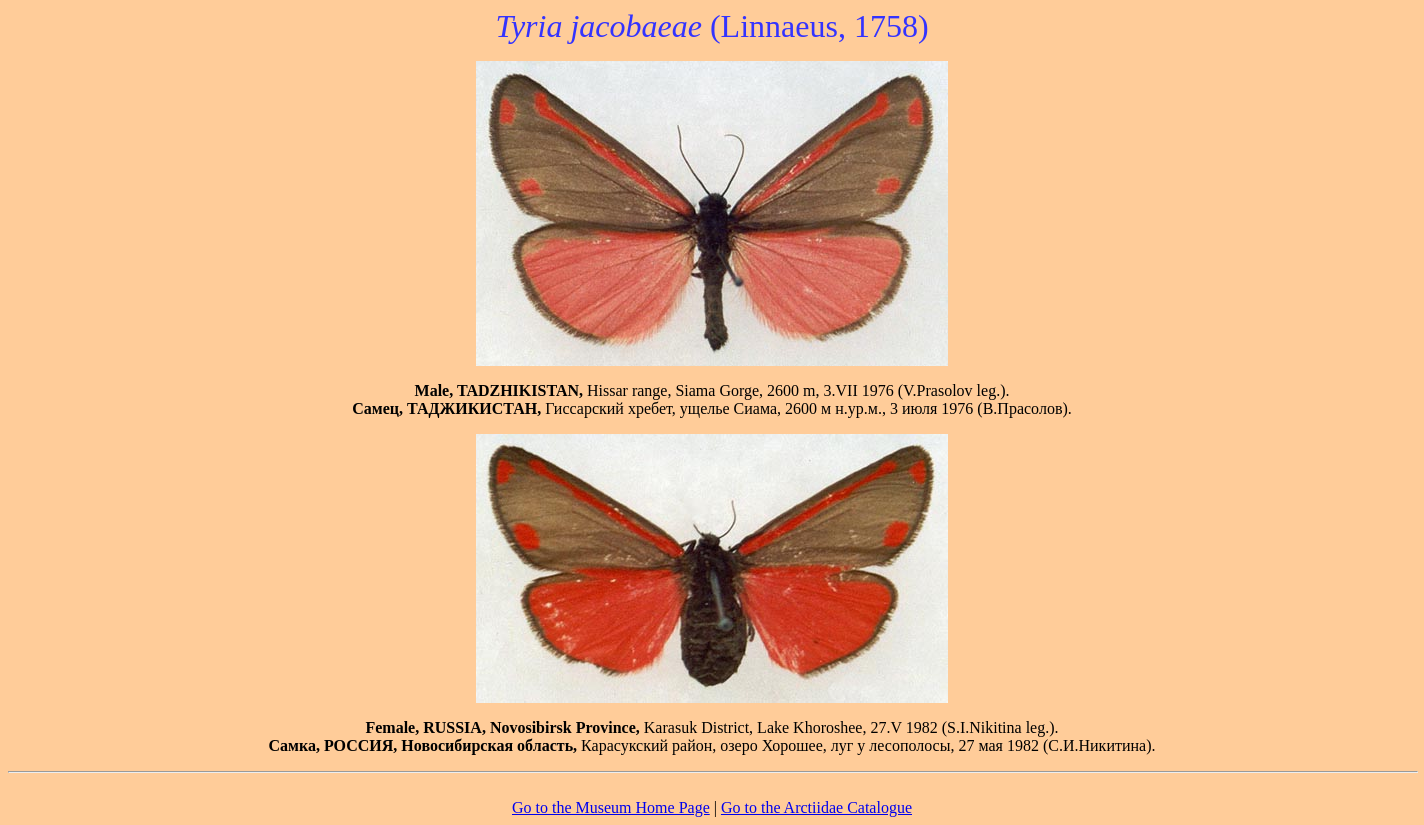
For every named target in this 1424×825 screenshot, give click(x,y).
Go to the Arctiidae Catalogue (816, 807)
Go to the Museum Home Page (611, 807)
